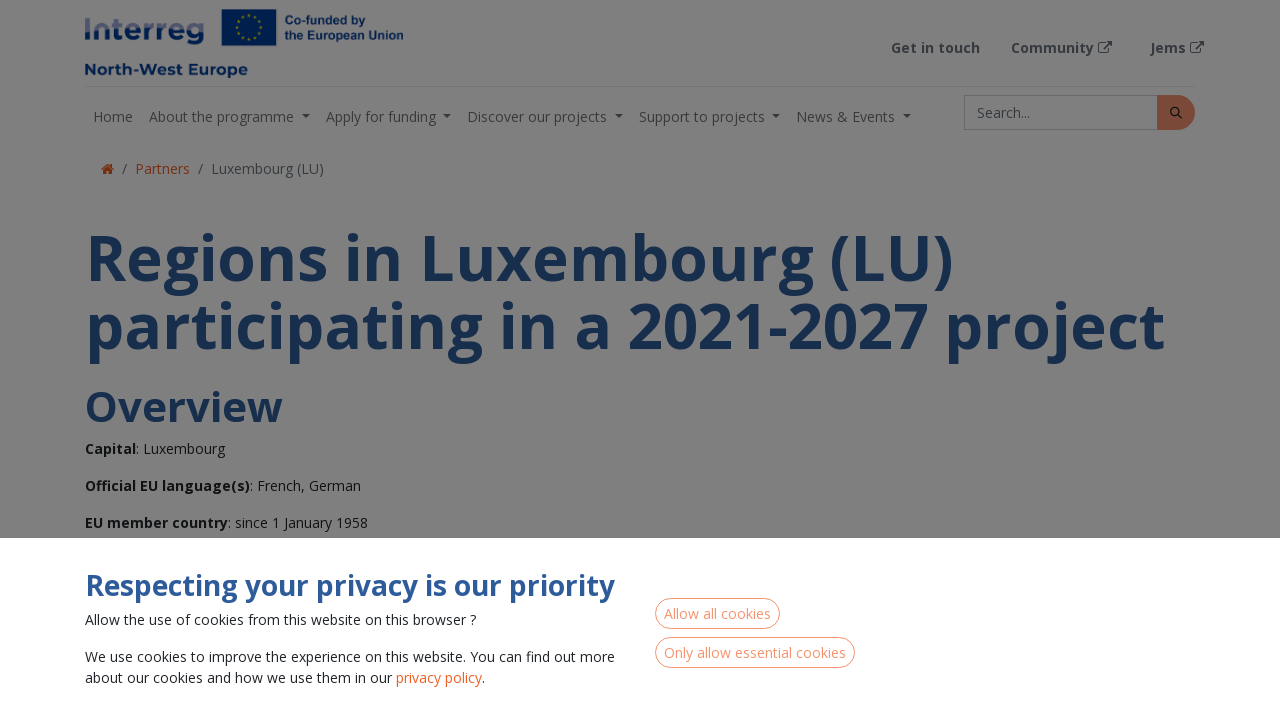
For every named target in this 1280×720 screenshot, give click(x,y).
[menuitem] (113, 116)
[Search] (1176, 112)
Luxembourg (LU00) (134, 686)
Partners (162, 168)
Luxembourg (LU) (267, 168)
